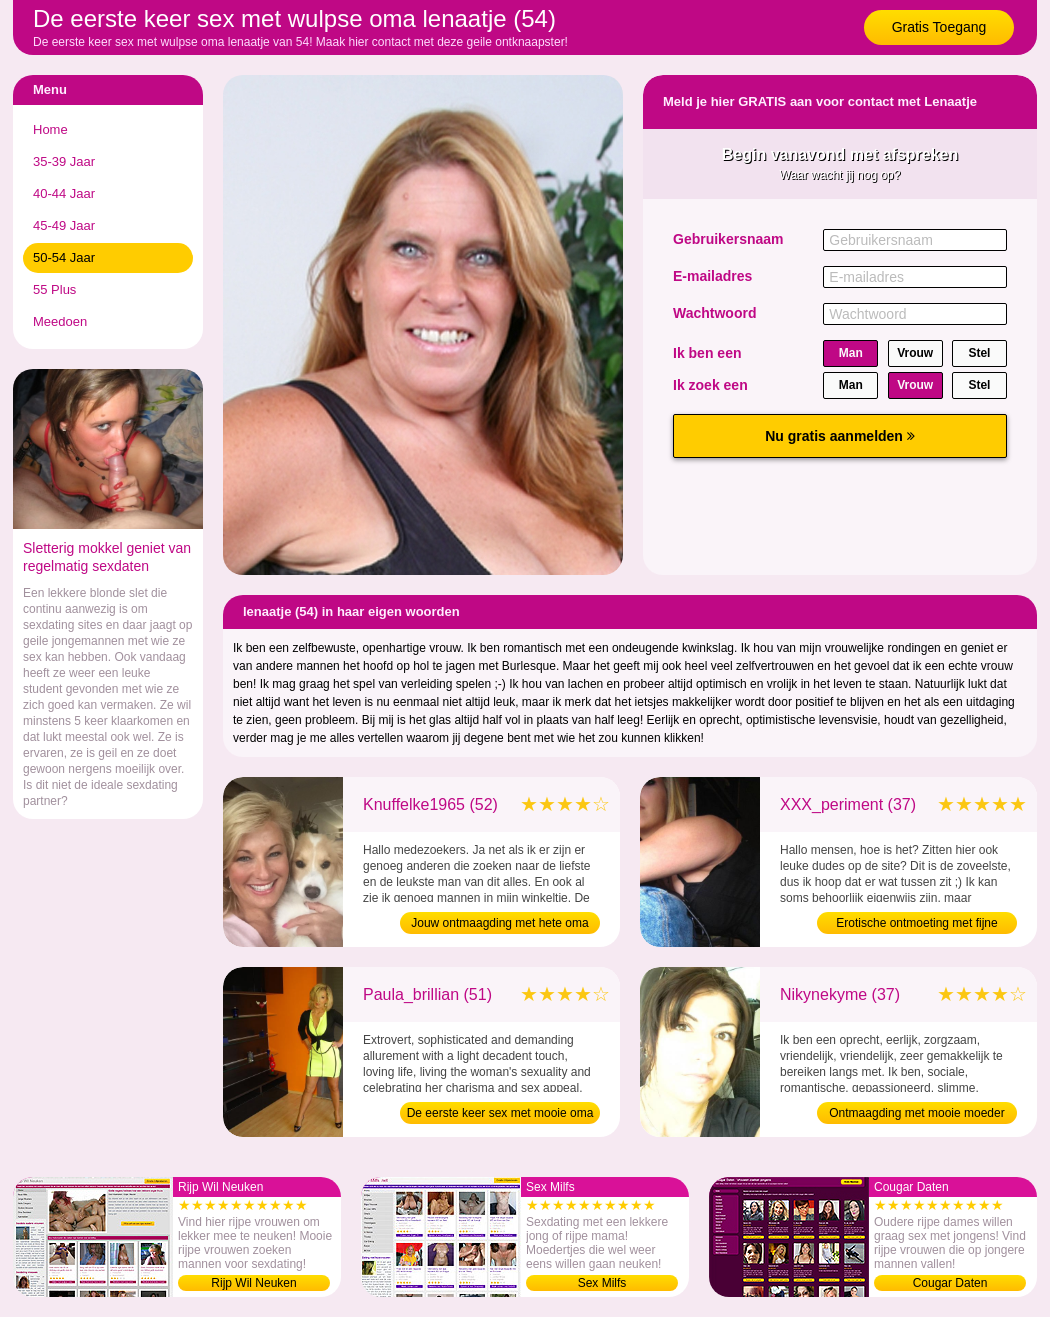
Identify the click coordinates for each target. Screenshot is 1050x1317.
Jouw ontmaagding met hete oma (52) (499, 925)
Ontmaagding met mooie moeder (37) (916, 1115)
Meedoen (60, 321)
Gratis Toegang (939, 27)
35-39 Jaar (64, 161)
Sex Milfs (602, 1283)
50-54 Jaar (64, 257)
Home (50, 129)
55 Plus (54, 289)
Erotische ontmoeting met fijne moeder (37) (916, 925)
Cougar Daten (950, 1283)
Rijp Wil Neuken (253, 1283)
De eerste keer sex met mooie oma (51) (500, 1115)
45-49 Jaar (64, 225)
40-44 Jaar (64, 193)
